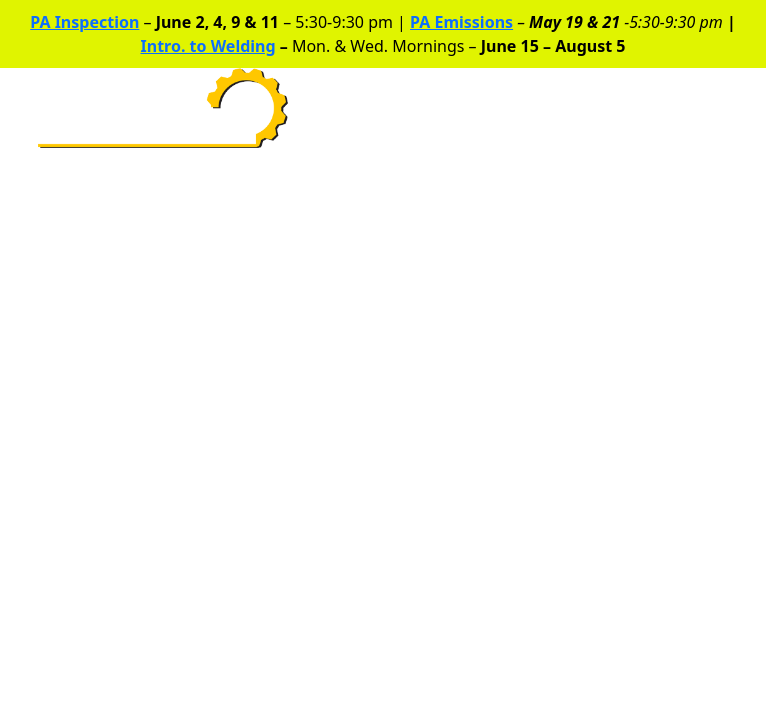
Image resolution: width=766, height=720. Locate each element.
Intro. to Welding (208, 46)
